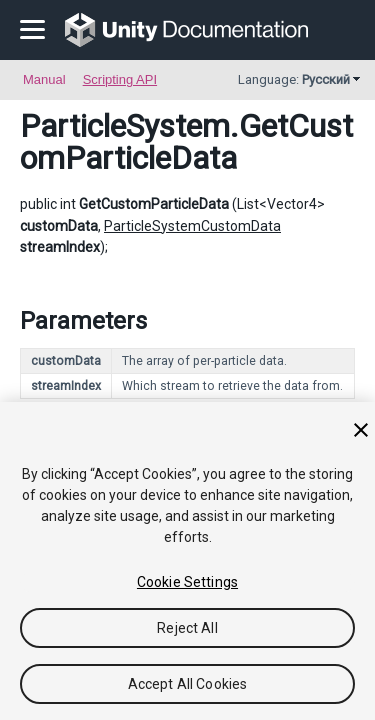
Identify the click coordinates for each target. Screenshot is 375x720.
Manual (44, 79)
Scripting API (120, 79)
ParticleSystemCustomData (192, 226)
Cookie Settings (187, 582)
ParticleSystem (125, 126)
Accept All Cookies (188, 684)
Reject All (187, 628)
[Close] (361, 430)
